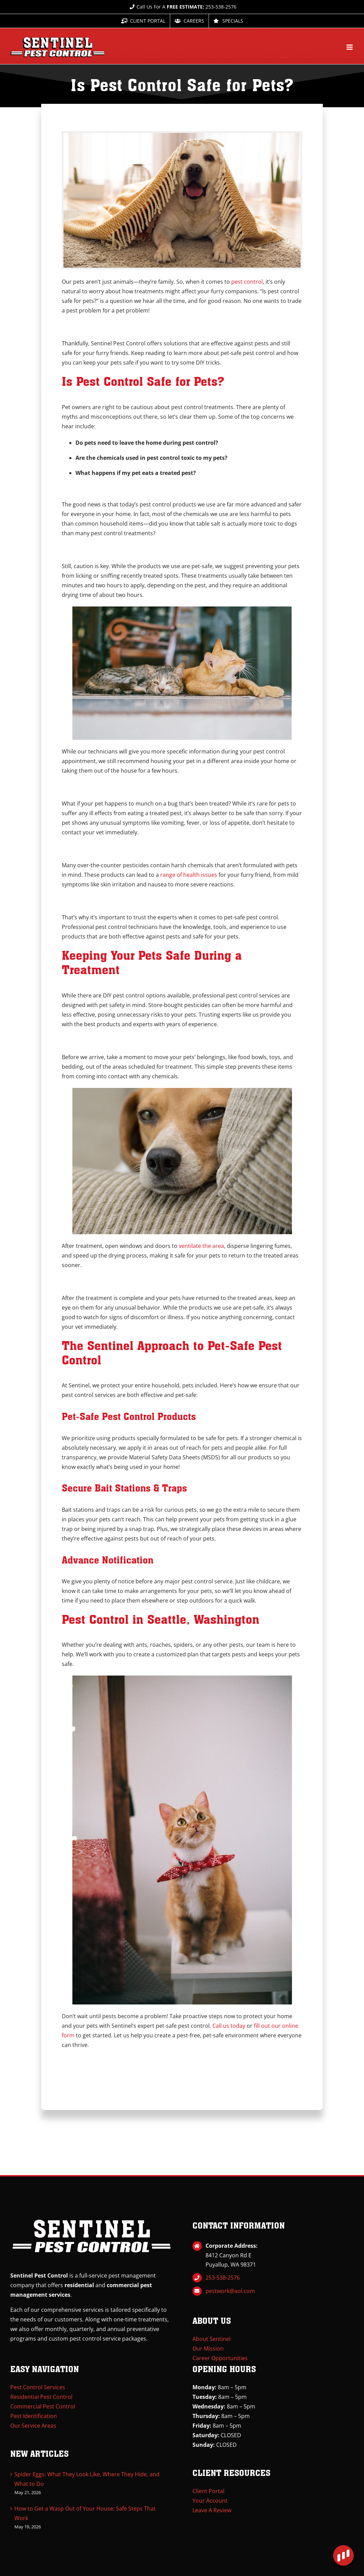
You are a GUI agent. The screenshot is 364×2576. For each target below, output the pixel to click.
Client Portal (208, 2491)
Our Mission (208, 2348)
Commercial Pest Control (42, 2406)
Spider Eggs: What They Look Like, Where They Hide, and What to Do (87, 2479)
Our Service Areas (33, 2425)
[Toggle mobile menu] (350, 47)
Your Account (209, 2500)
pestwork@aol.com (230, 2291)
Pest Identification (33, 2416)
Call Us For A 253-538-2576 (182, 6)
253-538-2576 (223, 2277)
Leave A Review (211, 2510)
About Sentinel (211, 2339)
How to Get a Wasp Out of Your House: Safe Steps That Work (85, 2513)
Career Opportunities (220, 2358)
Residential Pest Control (41, 2397)
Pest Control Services (37, 2387)
